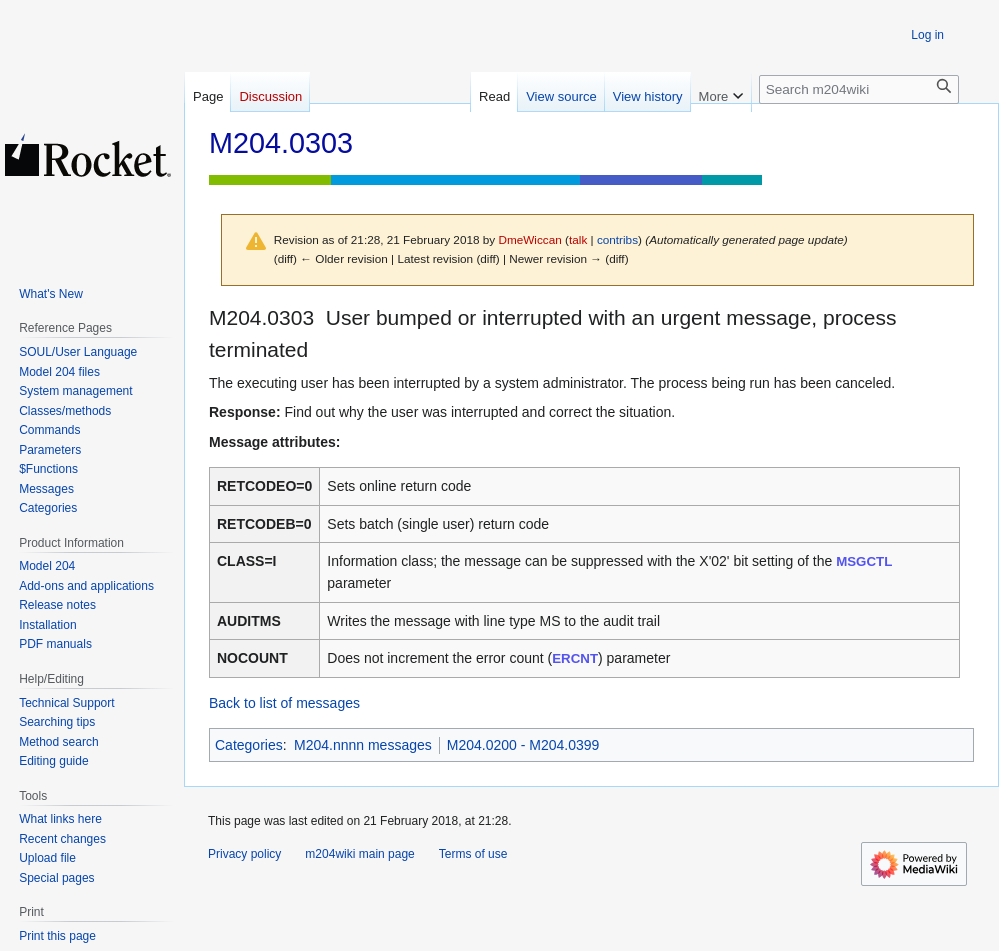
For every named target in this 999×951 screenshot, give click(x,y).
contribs (617, 239)
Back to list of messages (284, 703)
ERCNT (575, 658)
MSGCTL (864, 561)
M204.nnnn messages (363, 745)
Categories (249, 745)
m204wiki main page (359, 854)
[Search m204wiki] (859, 89)
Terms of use (473, 854)
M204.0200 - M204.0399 (523, 745)
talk (578, 239)
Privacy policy (244, 854)
